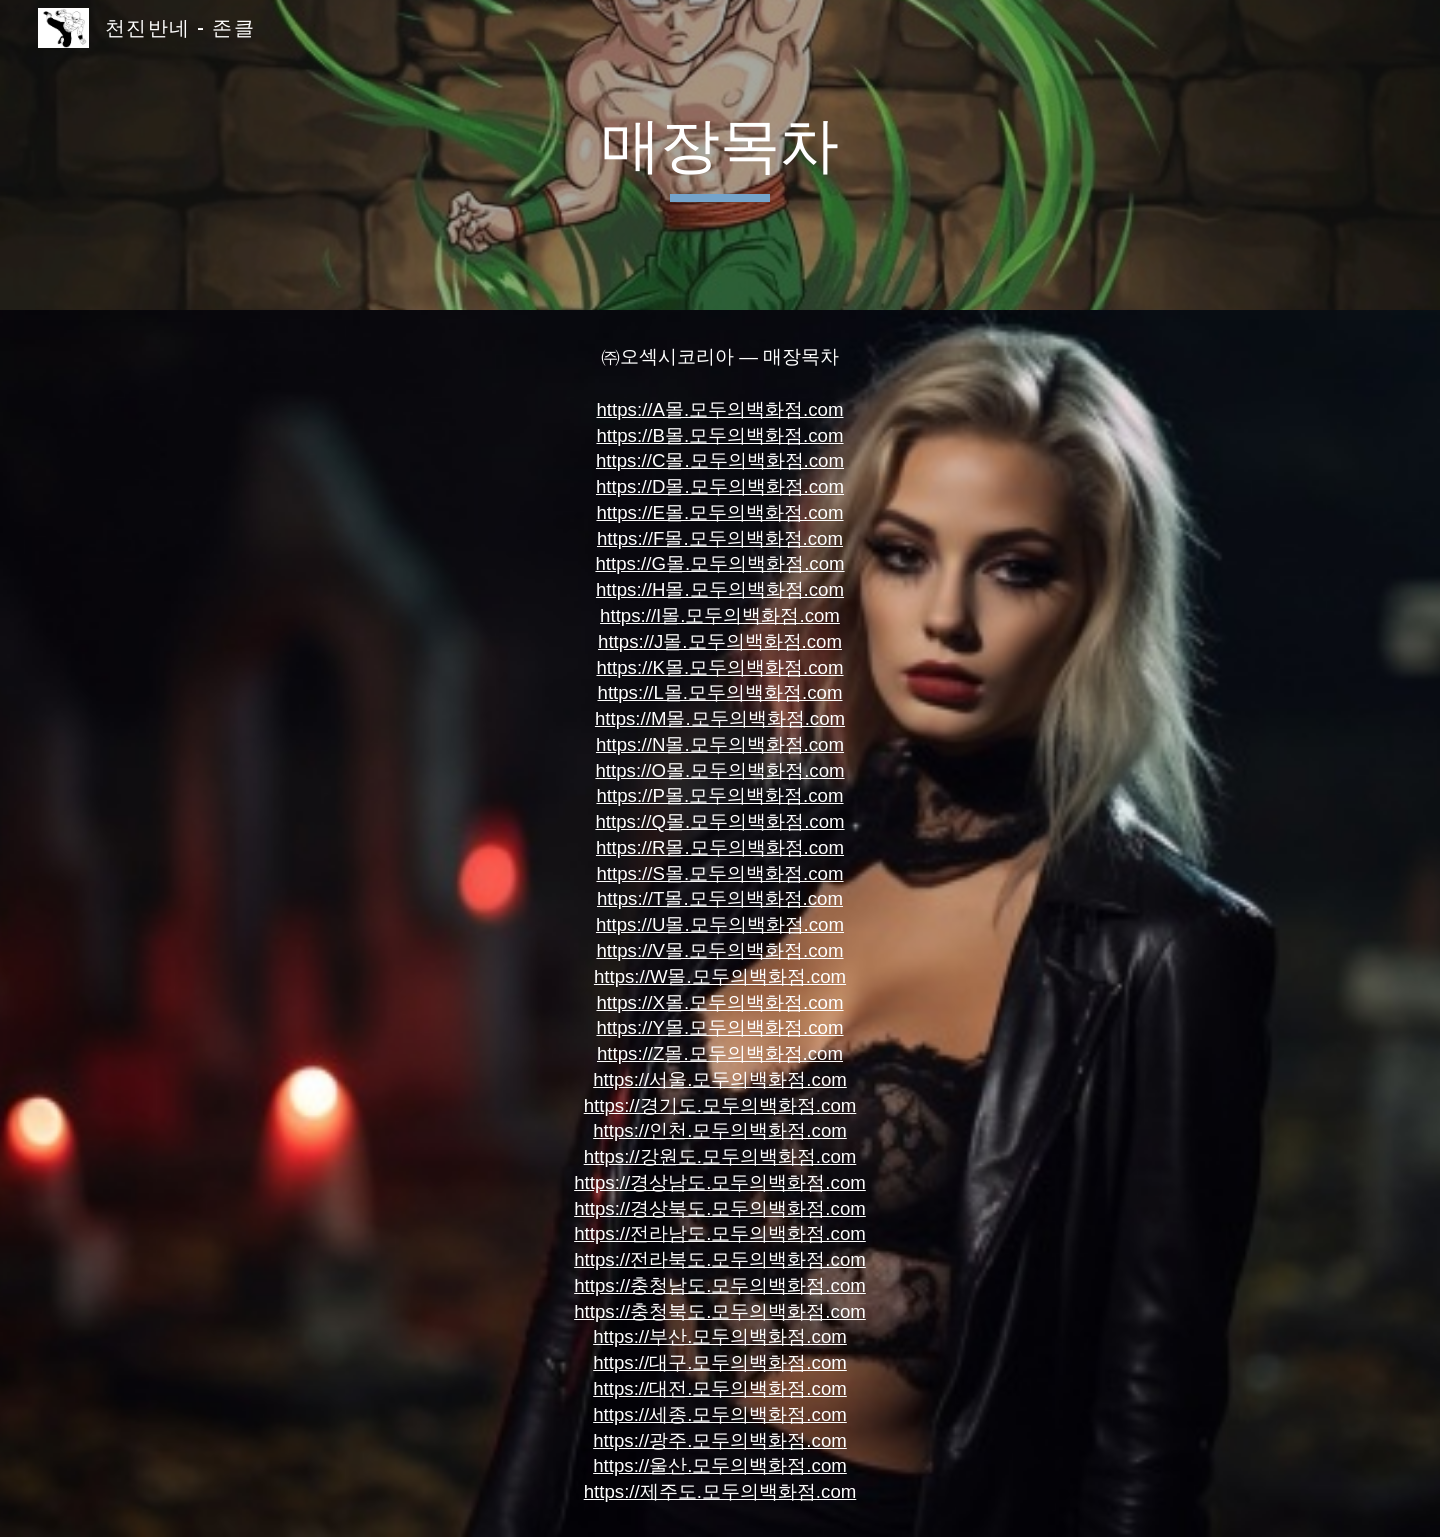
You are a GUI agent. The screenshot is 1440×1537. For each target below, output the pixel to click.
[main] (720, 155)
